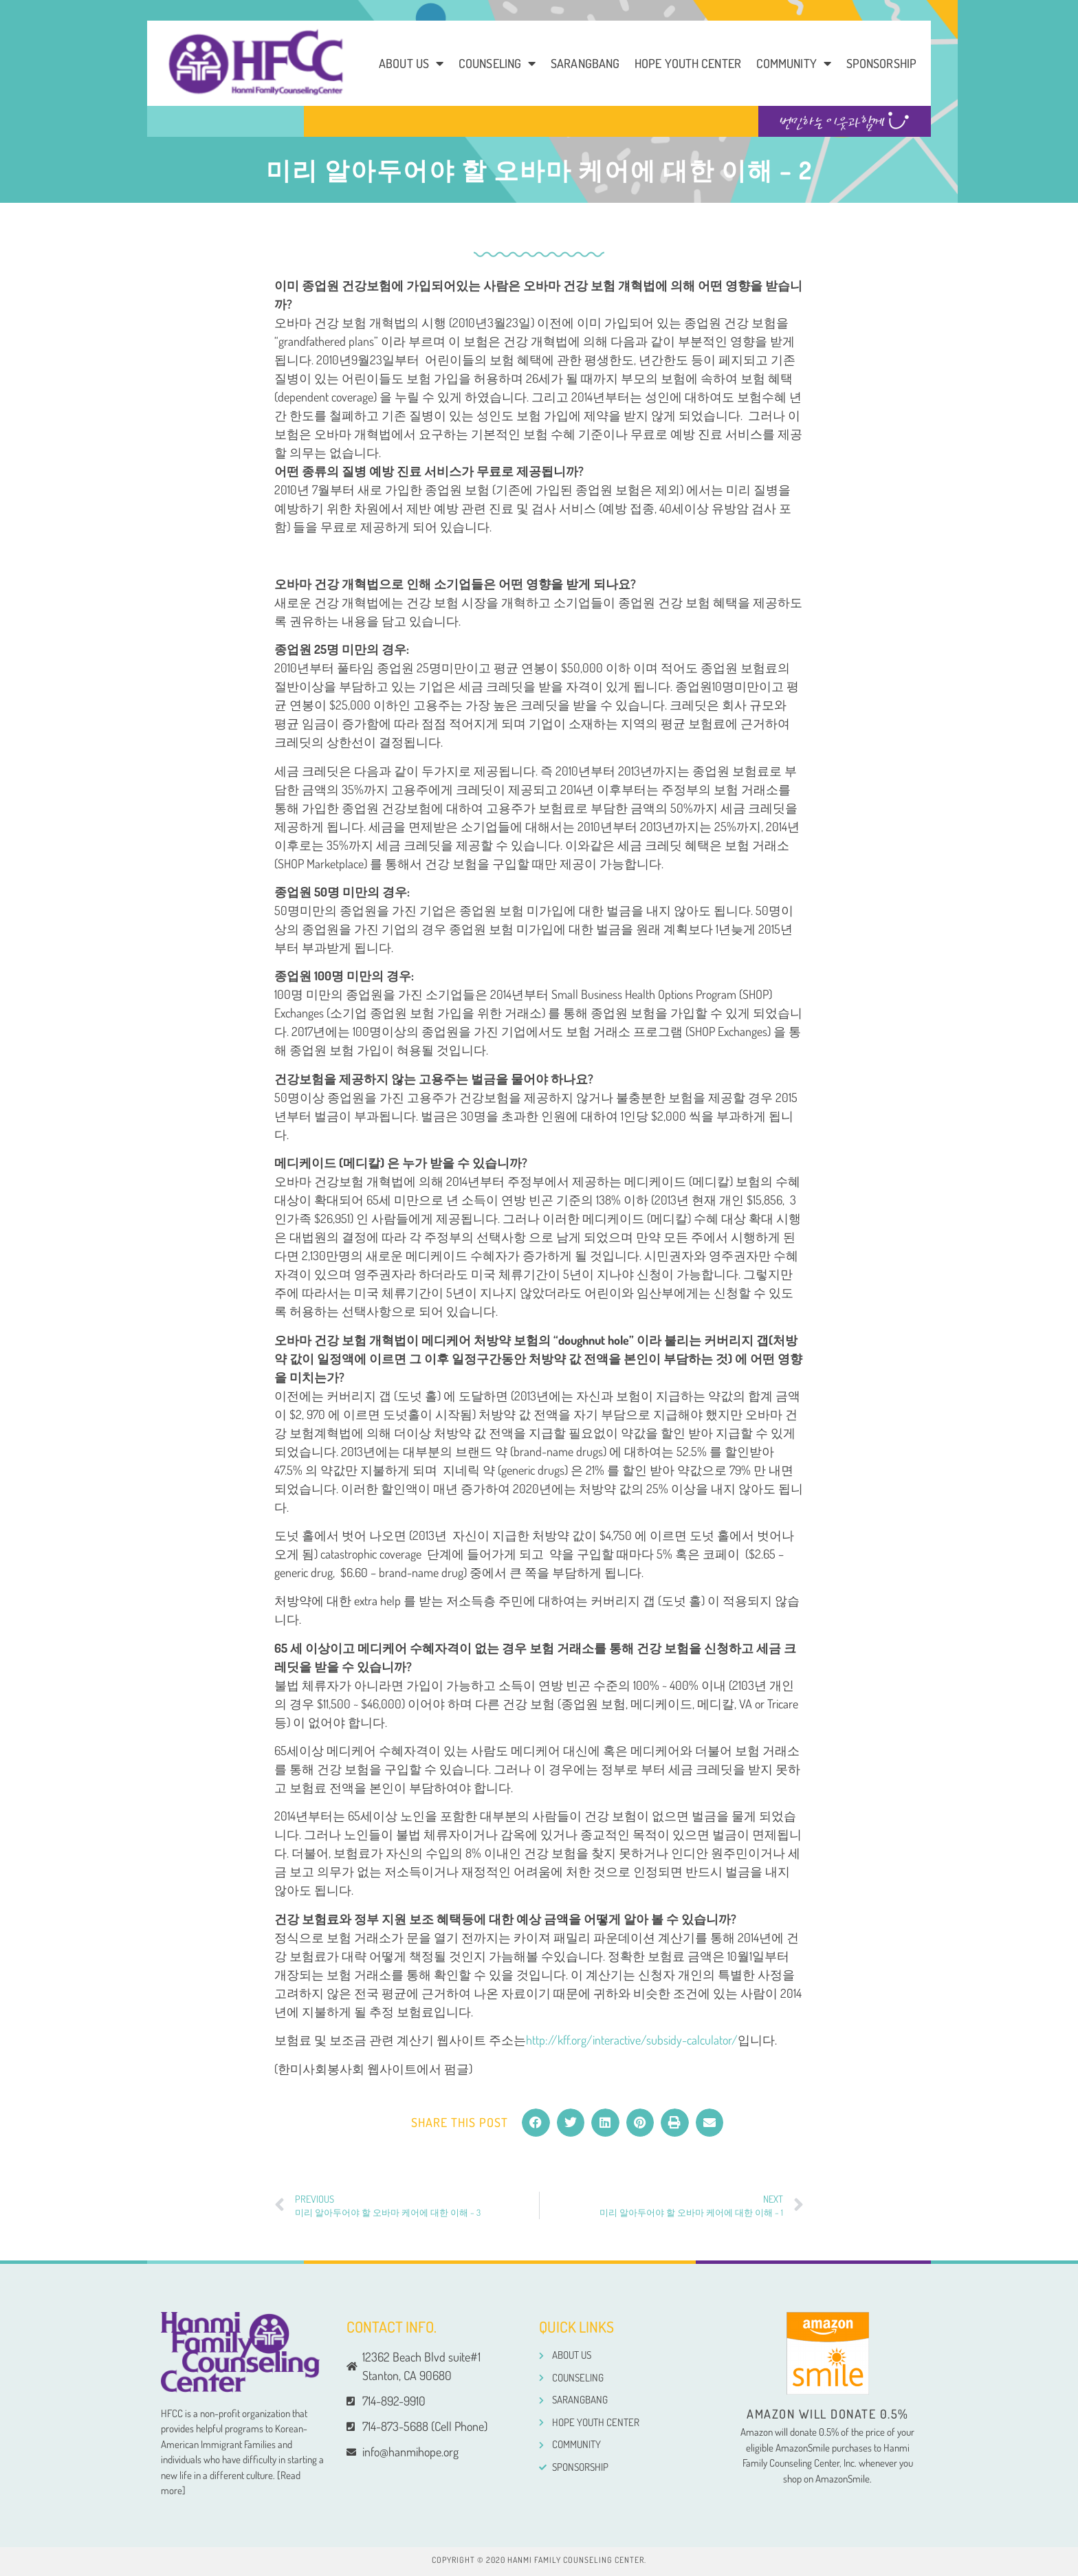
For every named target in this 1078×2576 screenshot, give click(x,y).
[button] (536, 2123)
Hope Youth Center (688, 63)
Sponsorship (881, 63)
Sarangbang (585, 63)
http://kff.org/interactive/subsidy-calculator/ (632, 2039)
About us (411, 63)
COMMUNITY (793, 63)
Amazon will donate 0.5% (828, 2413)
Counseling (497, 63)
